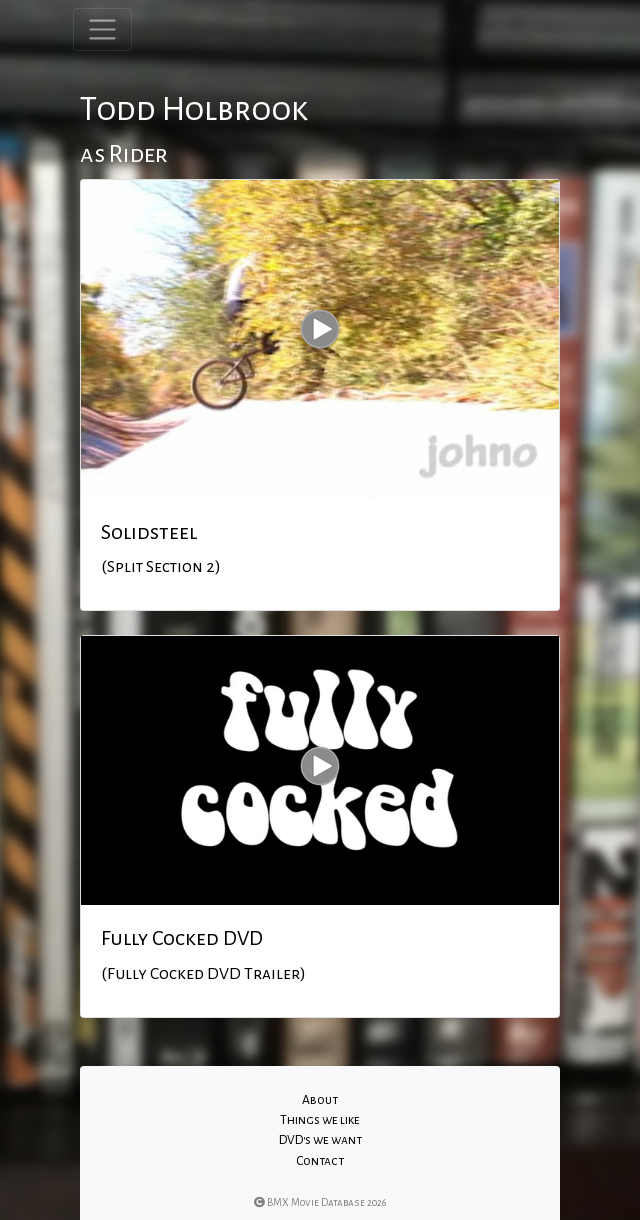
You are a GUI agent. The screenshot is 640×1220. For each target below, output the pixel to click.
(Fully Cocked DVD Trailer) (203, 974)
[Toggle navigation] (102, 29)
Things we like (320, 1120)
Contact (320, 1161)
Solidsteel (149, 532)
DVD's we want (320, 1140)
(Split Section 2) (161, 567)
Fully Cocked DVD (182, 938)
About (320, 1100)
